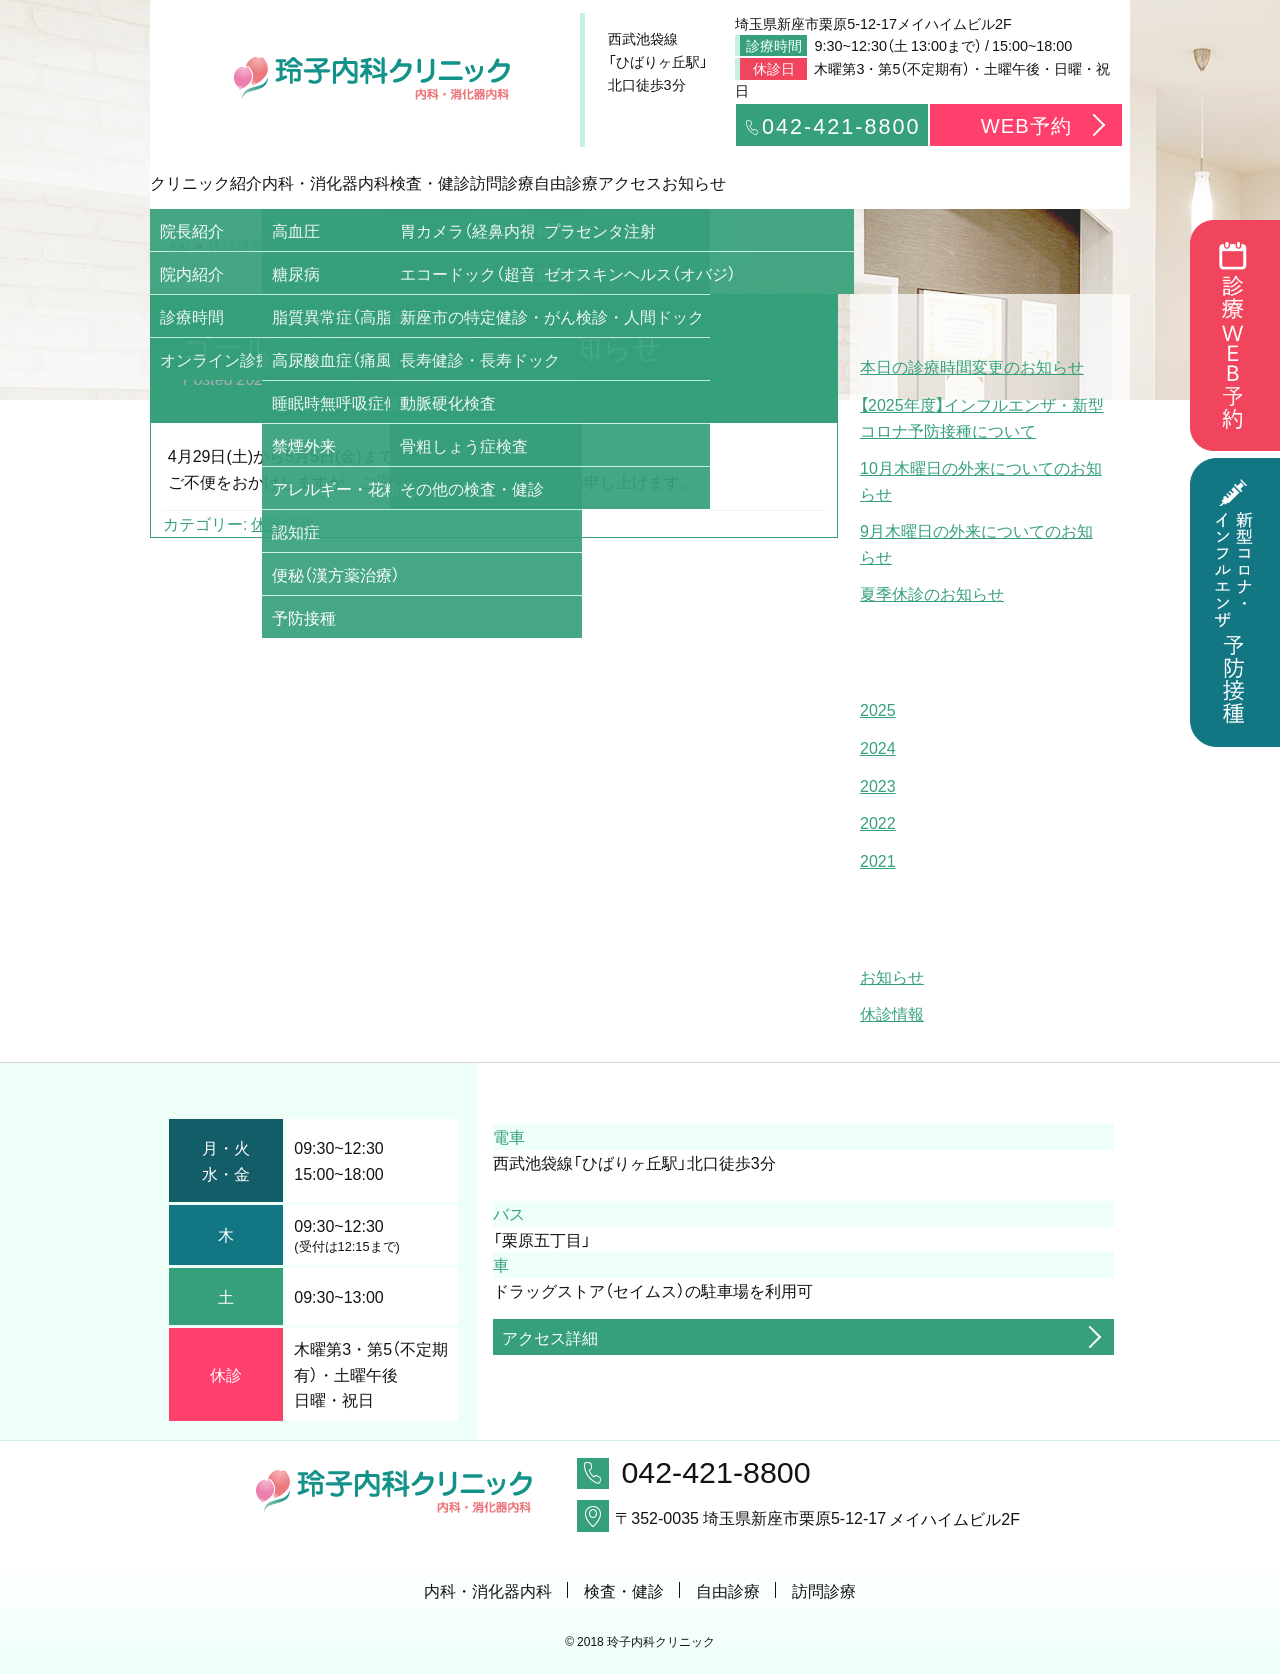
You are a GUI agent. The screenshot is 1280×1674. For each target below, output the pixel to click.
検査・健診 (500, 182)
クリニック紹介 (220, 182)
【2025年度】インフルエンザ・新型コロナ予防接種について (982, 417)
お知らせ (1060, 182)
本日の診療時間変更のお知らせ (972, 366)
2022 (878, 822)
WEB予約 (1026, 124)
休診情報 (283, 523)
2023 (878, 785)
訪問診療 (640, 182)
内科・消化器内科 (360, 182)
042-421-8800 (832, 125)
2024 (878, 747)
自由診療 (780, 182)
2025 (878, 709)
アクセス (920, 182)
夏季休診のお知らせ (932, 593)
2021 (878, 860)
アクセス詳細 (550, 1337)
